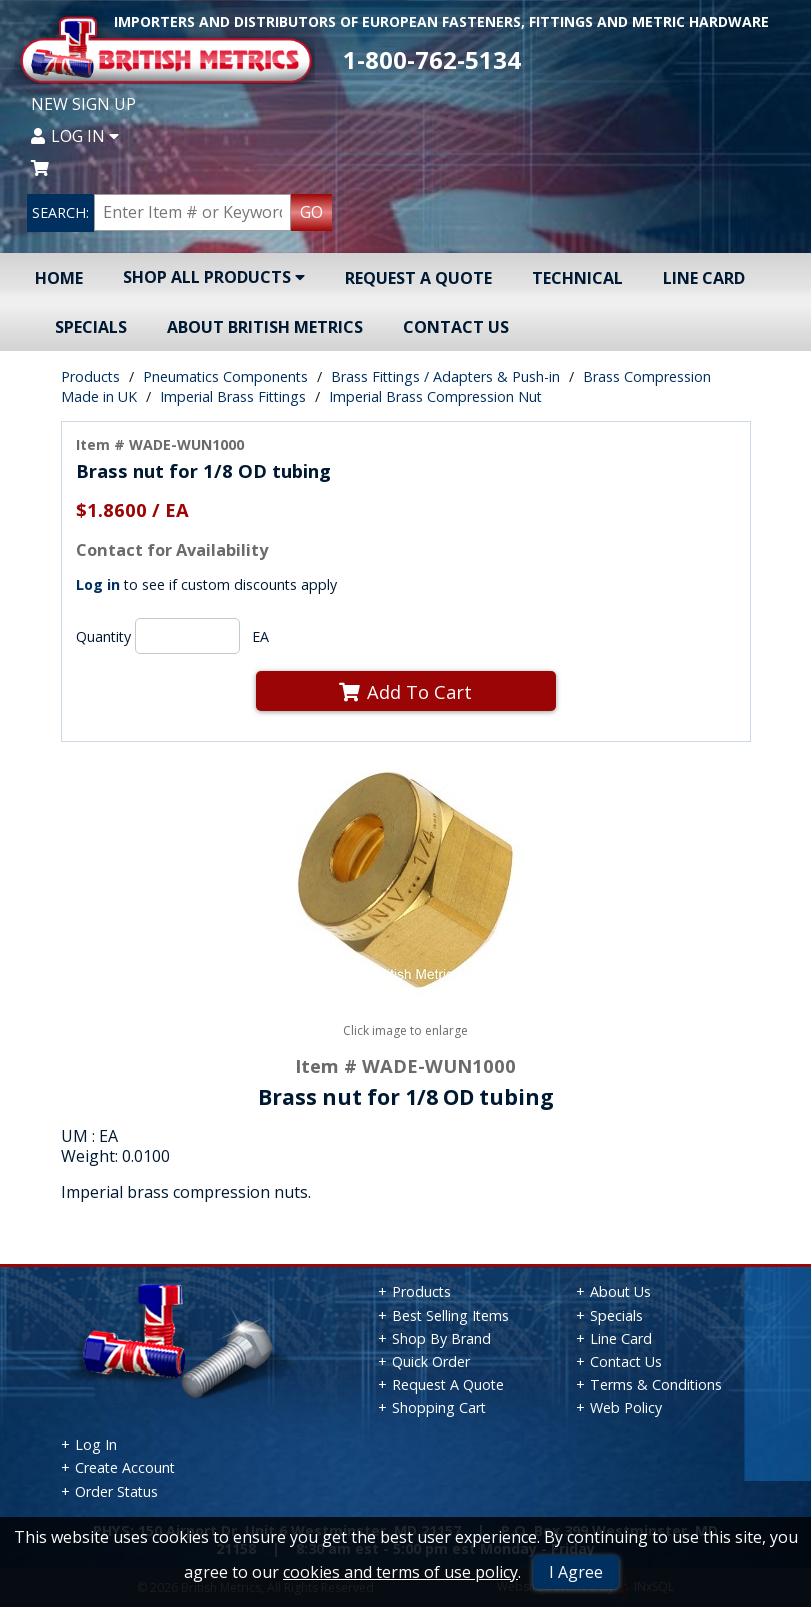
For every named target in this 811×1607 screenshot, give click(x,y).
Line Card (704, 278)
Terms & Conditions (656, 1384)
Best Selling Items (450, 1315)
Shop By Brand (441, 1338)
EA (260, 636)
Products (90, 376)
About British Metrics (265, 327)
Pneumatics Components (225, 376)
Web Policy (626, 1407)
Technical (577, 278)
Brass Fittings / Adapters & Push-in (445, 376)
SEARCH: (60, 212)
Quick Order (431, 1361)
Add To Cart (405, 691)
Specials (91, 327)
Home (59, 278)
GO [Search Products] (311, 212)
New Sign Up (83, 104)
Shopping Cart (439, 1407)
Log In (75, 136)
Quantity (103, 636)
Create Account (125, 1467)
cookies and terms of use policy (400, 1572)
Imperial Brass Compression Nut (435, 396)
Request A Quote (418, 278)
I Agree (576, 1572)
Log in (98, 584)
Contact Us (456, 327)
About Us (620, 1291)
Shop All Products (214, 277)
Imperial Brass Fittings (233, 396)
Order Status (116, 1491)
